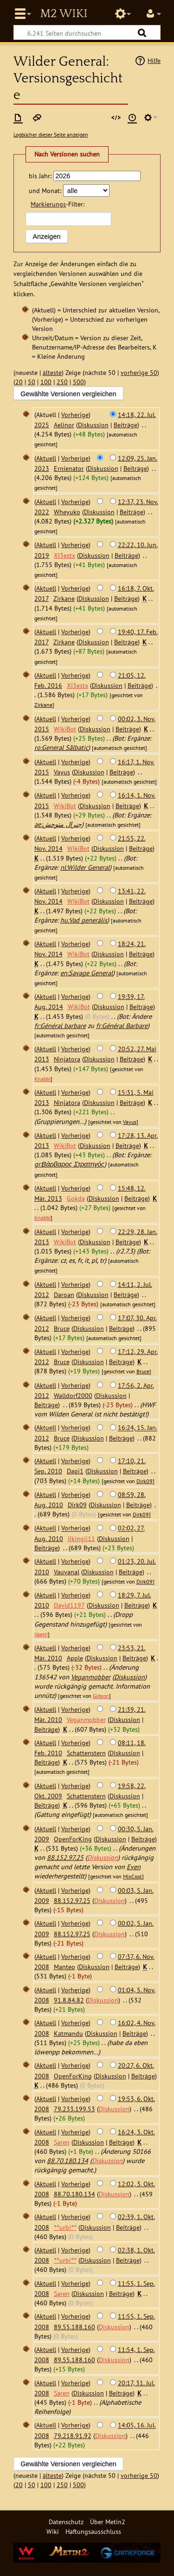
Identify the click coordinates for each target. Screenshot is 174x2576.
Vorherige (75, 414)
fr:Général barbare (60, 1025)
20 (19, 381)
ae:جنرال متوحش (58, 824)
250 (62, 381)
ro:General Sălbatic (61, 747)
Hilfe (154, 60)
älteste (52, 372)
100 (46, 381)
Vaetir (41, 1634)
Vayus (129, 1121)
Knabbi (42, 1078)
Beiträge (125, 424)
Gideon (101, 1695)
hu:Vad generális (83, 920)
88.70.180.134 (67, 2160)
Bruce (142, 1371)
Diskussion (93, 424)
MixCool (132, 1876)
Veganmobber (90, 1676)
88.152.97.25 (65, 1857)
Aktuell (46, 458)
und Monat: (45, 190)
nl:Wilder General (85, 867)
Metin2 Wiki (63, 14)
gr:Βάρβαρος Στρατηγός (69, 1164)
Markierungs (48, 204)
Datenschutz (66, 2521)
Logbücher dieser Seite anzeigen (50, 134)
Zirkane (43, 704)
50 (31, 381)
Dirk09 (144, 1481)
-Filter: (57, 204)
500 (78, 381)
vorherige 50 (139, 372)
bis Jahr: (40, 175)
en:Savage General (86, 972)
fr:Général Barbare (122, 1025)
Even (134, 1866)
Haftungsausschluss (93, 2531)
